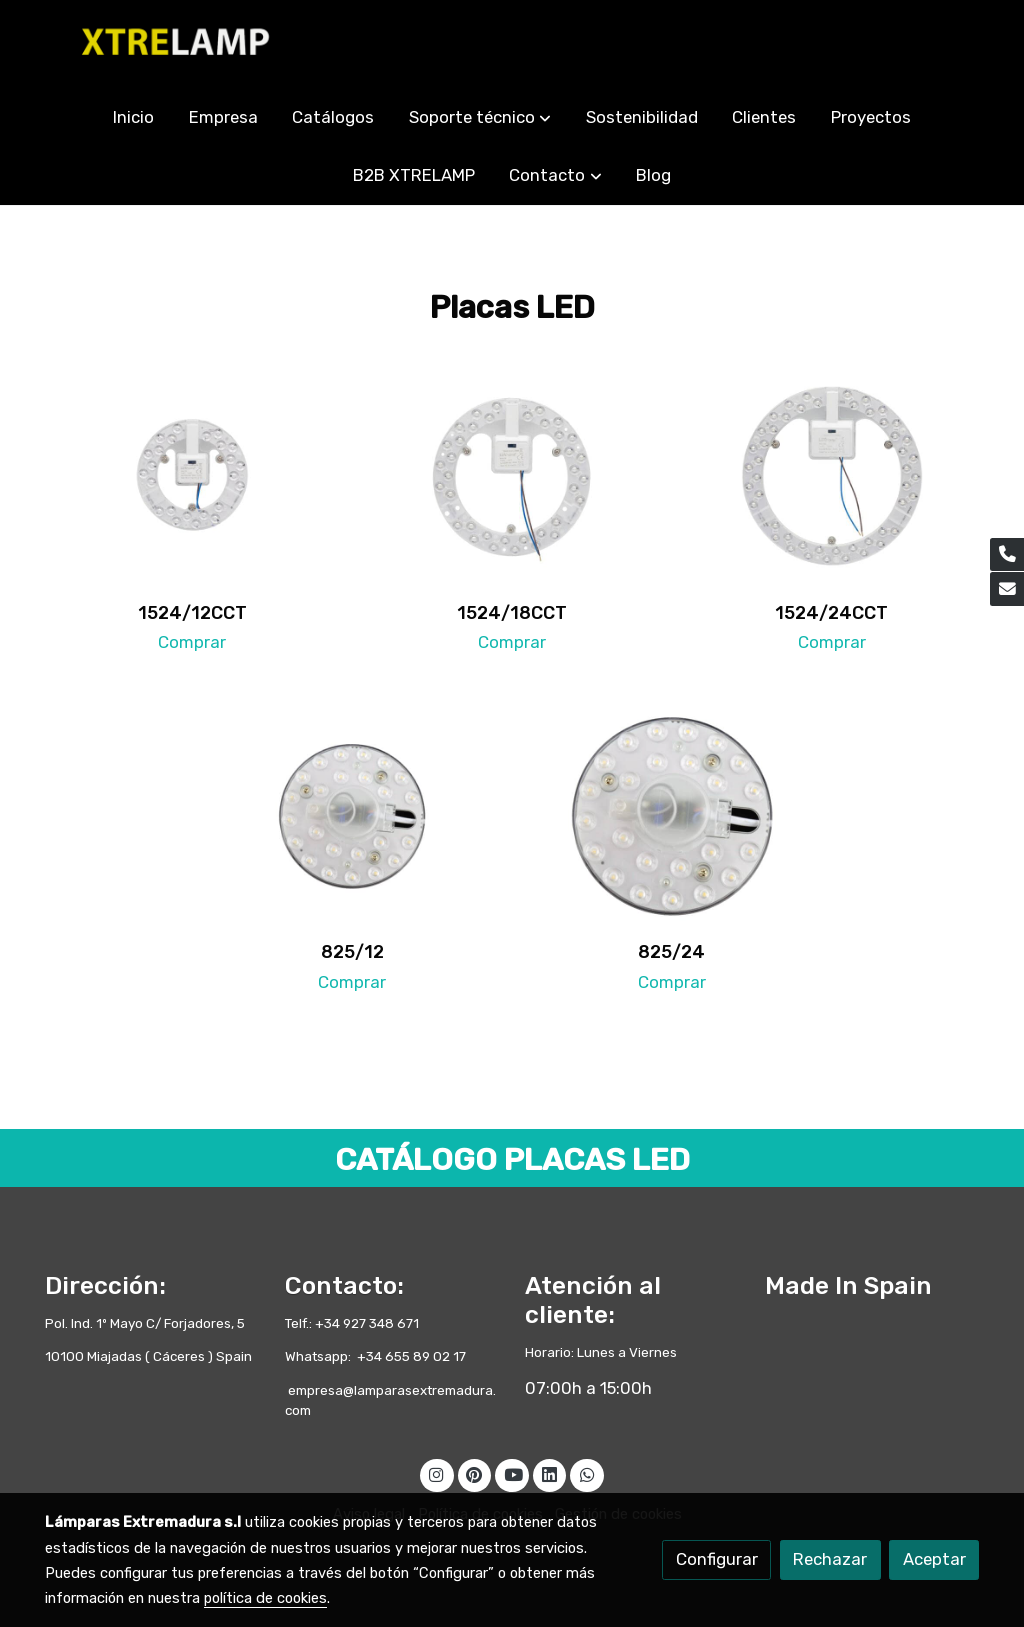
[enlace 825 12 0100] (352, 815)
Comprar (192, 642)
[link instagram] (437, 1473)
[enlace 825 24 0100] (672, 815)
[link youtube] (513, 1473)
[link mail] (1007, 589)
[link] (173, 44)
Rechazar (830, 1559)
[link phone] (1007, 555)
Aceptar (934, 1559)
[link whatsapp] (587, 1473)
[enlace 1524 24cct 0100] (832, 475)
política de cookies (265, 1598)
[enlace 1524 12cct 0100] (192, 475)
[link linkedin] (550, 1473)
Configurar (717, 1559)
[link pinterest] (474, 1473)
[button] (480, 117)
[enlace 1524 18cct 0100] (512, 475)
